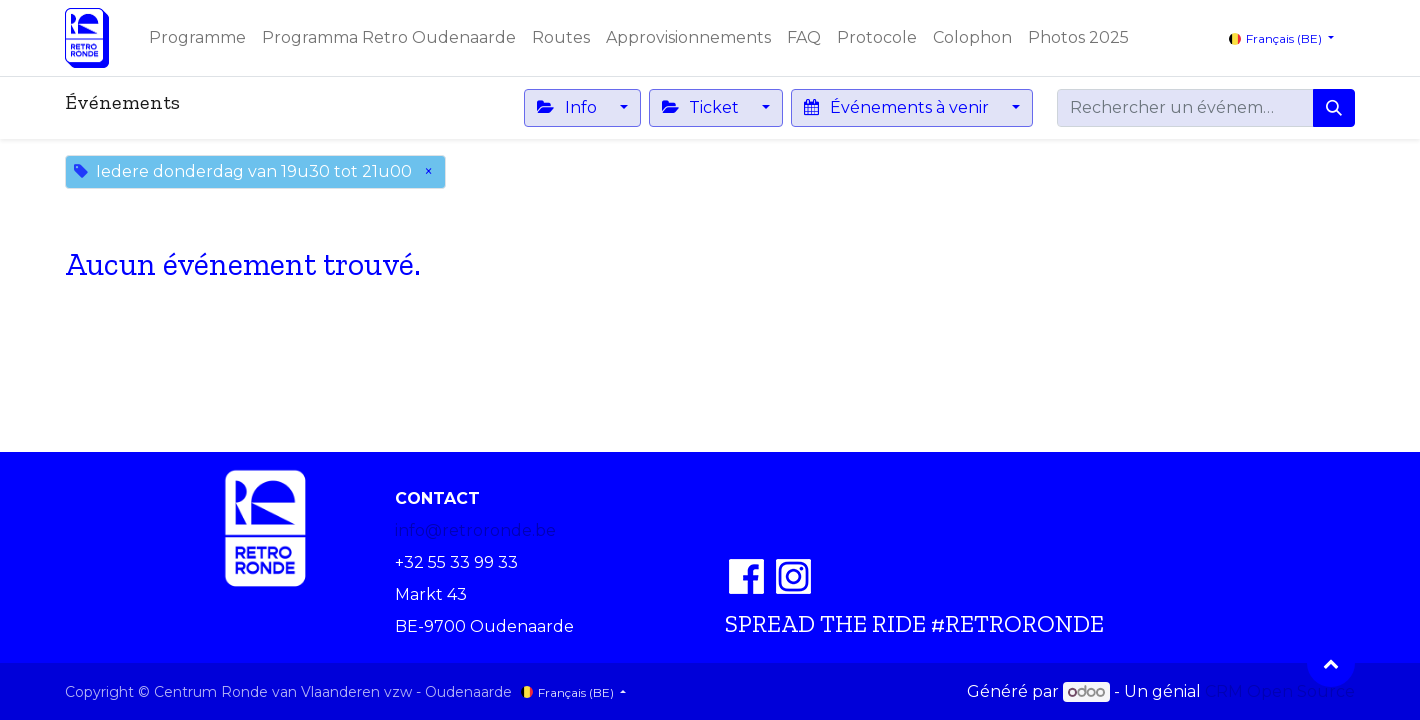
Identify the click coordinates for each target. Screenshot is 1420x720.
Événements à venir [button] (898, 107)
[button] (1331, 663)
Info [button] (568, 107)
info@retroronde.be (475, 530)
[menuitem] (197, 38)
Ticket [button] (702, 107)
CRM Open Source (1280, 691)
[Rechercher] (1334, 108)
